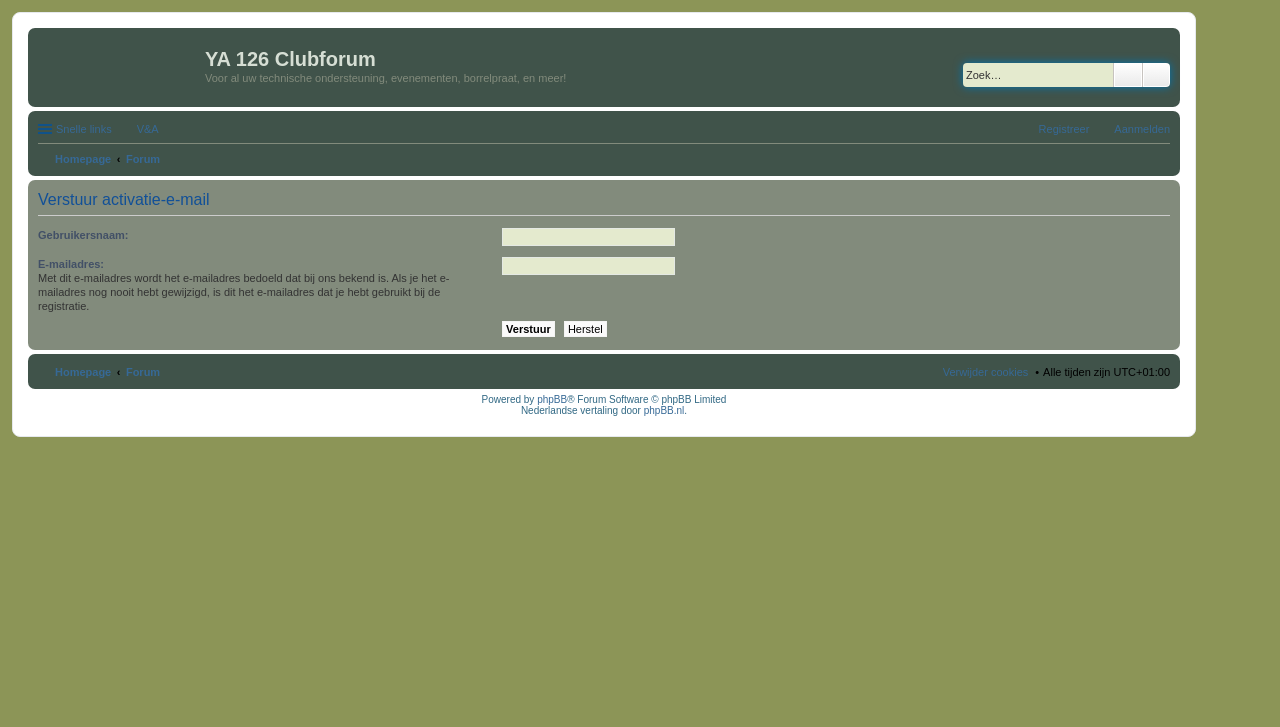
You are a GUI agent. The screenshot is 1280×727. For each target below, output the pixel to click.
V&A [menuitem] (148, 129)
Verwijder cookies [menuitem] (986, 372)
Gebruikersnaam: (83, 235)
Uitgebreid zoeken (1156, 75)
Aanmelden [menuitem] (1142, 129)
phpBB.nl (664, 410)
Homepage (83, 372)
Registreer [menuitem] (1064, 129)
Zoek (1128, 75)
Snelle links (84, 129)
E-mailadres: (71, 264)
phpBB (552, 399)
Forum (143, 372)
